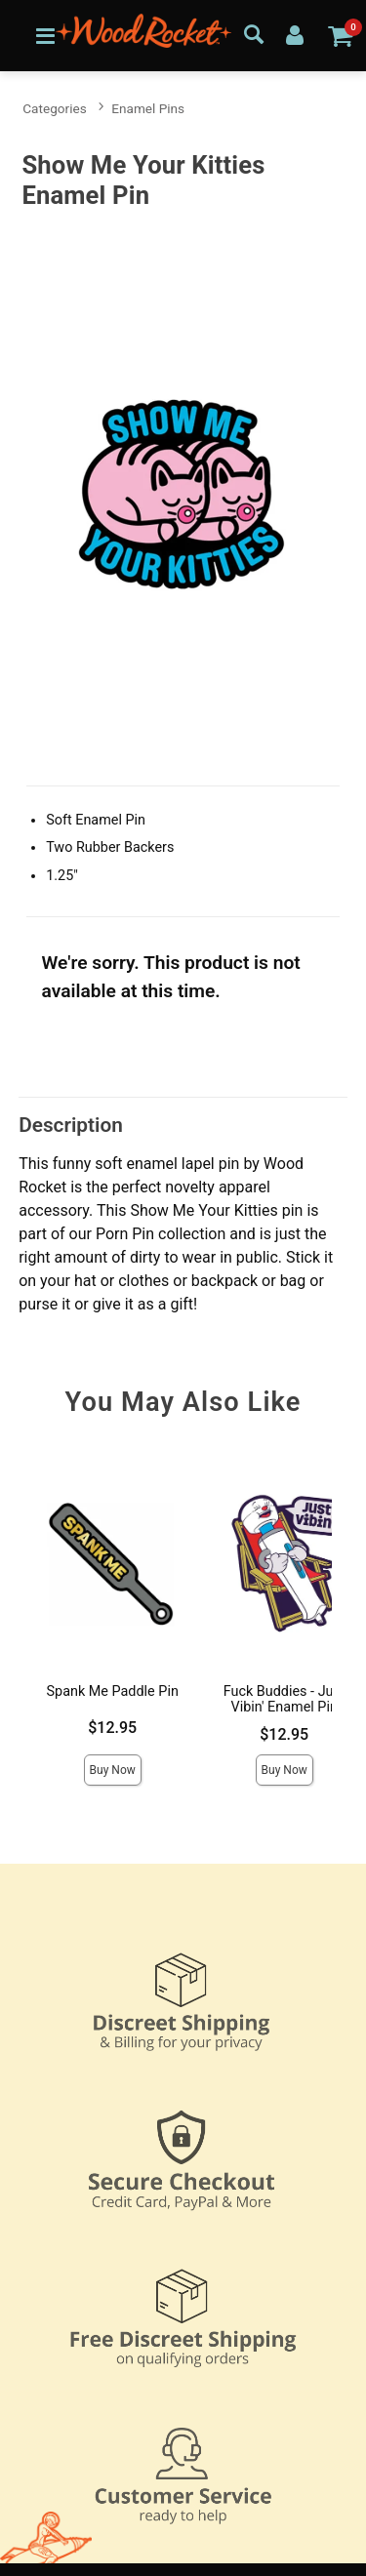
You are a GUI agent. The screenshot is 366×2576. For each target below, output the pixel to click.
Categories (54, 108)
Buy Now (113, 1770)
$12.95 (112, 1727)
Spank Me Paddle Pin (113, 1691)
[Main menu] (45, 35)
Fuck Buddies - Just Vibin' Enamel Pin (285, 1699)
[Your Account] (294, 34)
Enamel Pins (147, 108)
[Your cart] (340, 35)
